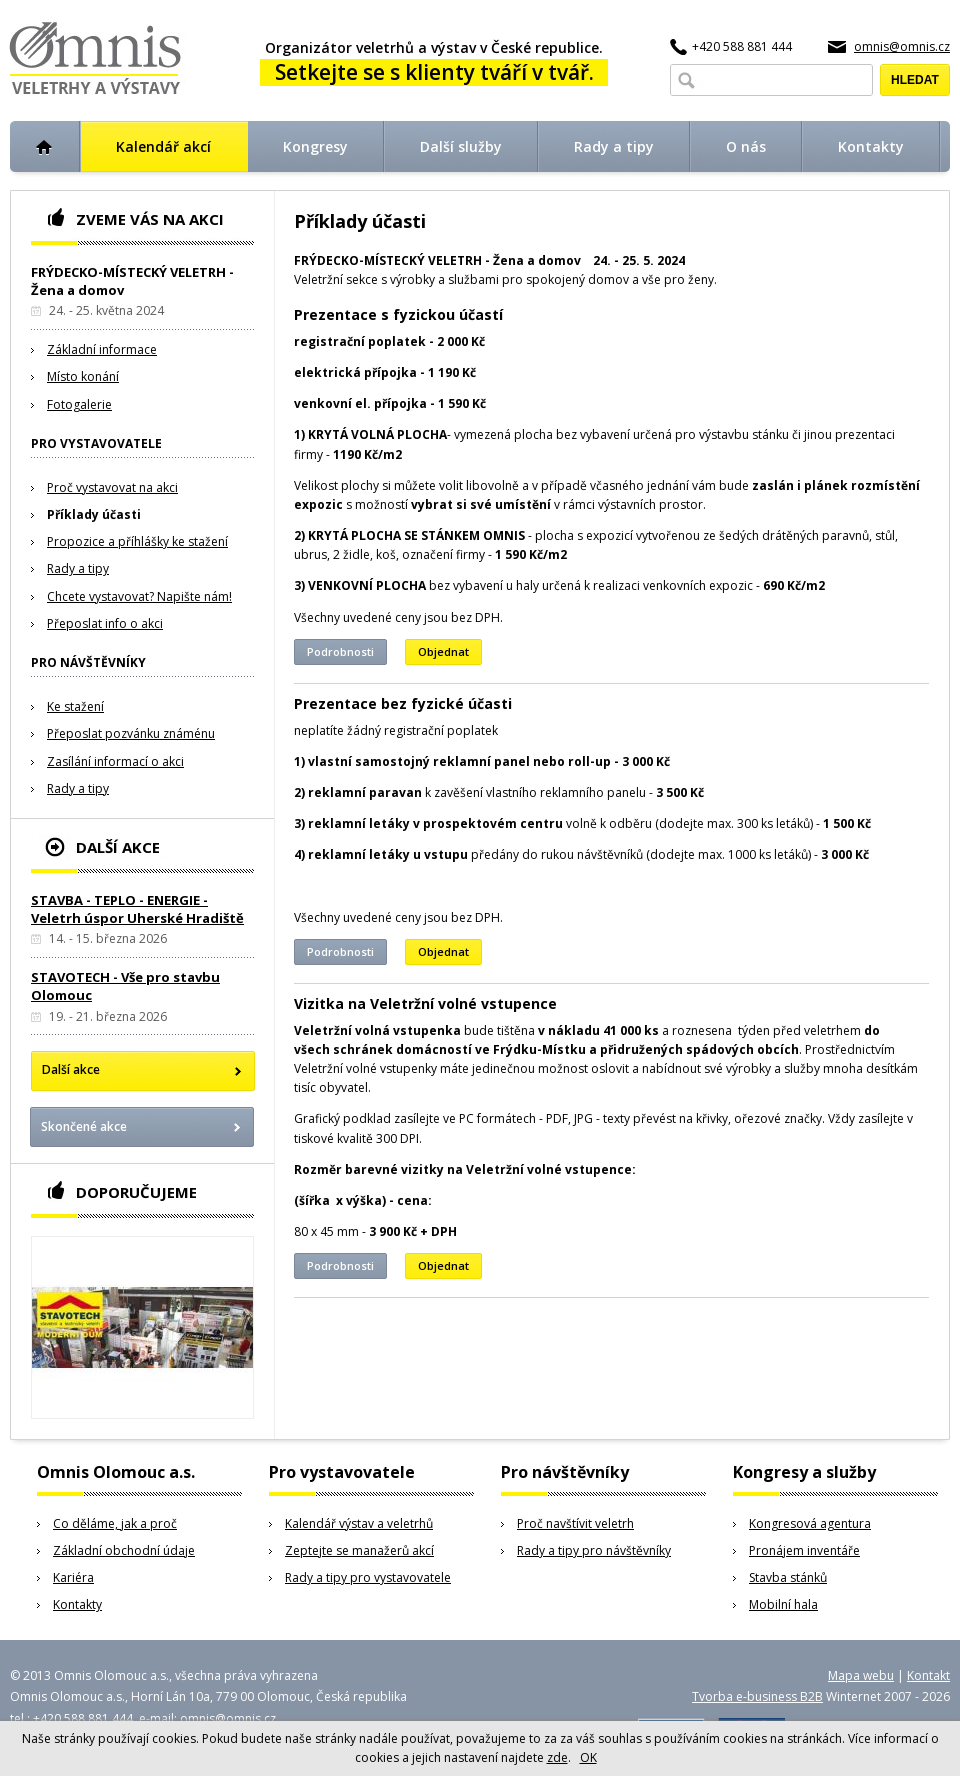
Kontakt (928, 1675)
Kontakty (77, 1604)
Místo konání (83, 376)
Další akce (71, 1069)
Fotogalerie (79, 404)
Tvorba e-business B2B (757, 1696)
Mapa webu (861, 1675)
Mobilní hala (783, 1604)
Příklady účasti (94, 514)
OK (588, 1757)
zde (557, 1757)
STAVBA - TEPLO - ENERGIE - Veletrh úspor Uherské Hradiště (137, 909)
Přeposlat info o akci (105, 623)
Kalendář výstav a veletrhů (359, 1523)
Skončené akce (84, 1126)
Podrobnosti (340, 651)
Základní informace (102, 349)
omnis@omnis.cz (902, 46)
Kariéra (73, 1577)
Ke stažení (75, 706)
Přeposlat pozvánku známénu (131, 733)
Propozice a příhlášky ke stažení (137, 541)
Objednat (443, 651)
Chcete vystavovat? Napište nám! (139, 596)
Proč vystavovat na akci (112, 487)
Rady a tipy (78, 568)
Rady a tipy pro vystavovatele (368, 1577)
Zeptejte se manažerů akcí (359, 1550)
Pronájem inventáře (804, 1550)
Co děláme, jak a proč (115, 1523)
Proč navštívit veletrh (575, 1523)
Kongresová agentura (810, 1523)
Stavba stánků (788, 1577)
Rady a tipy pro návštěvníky (594, 1550)
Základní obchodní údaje (124, 1550)
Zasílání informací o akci (115, 761)
